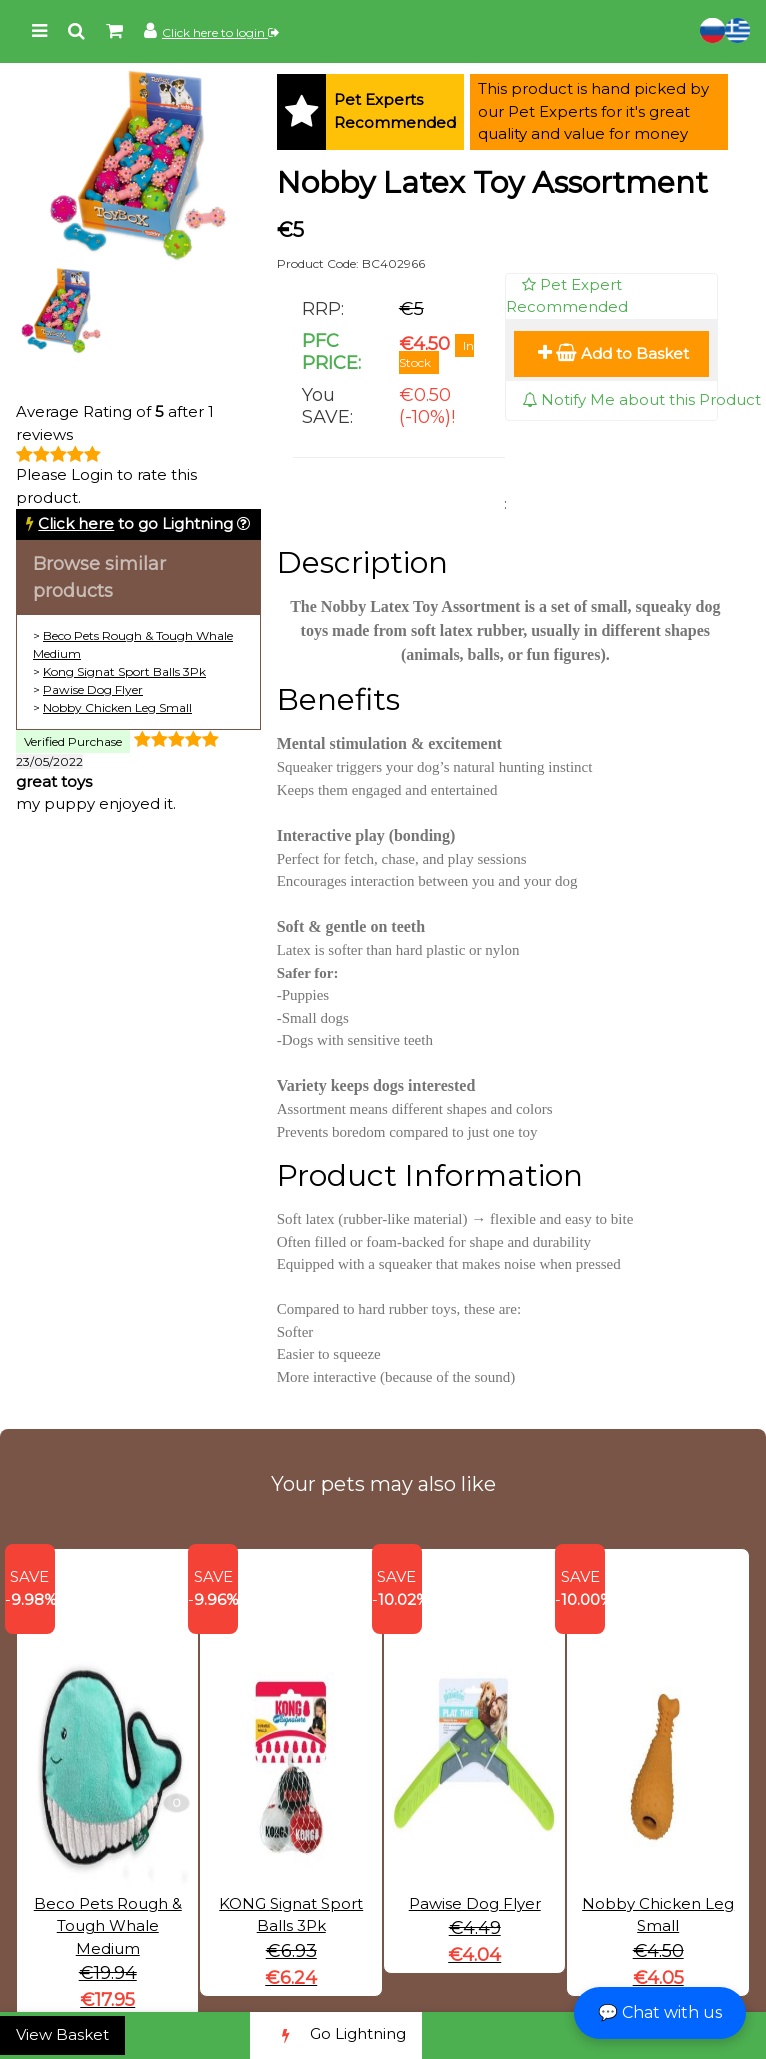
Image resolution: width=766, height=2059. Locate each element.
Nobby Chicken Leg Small (117, 707)
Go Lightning (336, 2035)
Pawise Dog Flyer (93, 689)
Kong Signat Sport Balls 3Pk (124, 671)
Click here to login (220, 32)
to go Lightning (135, 523)
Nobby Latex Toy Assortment (492, 182)
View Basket (62, 2034)
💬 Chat (660, 2012)
